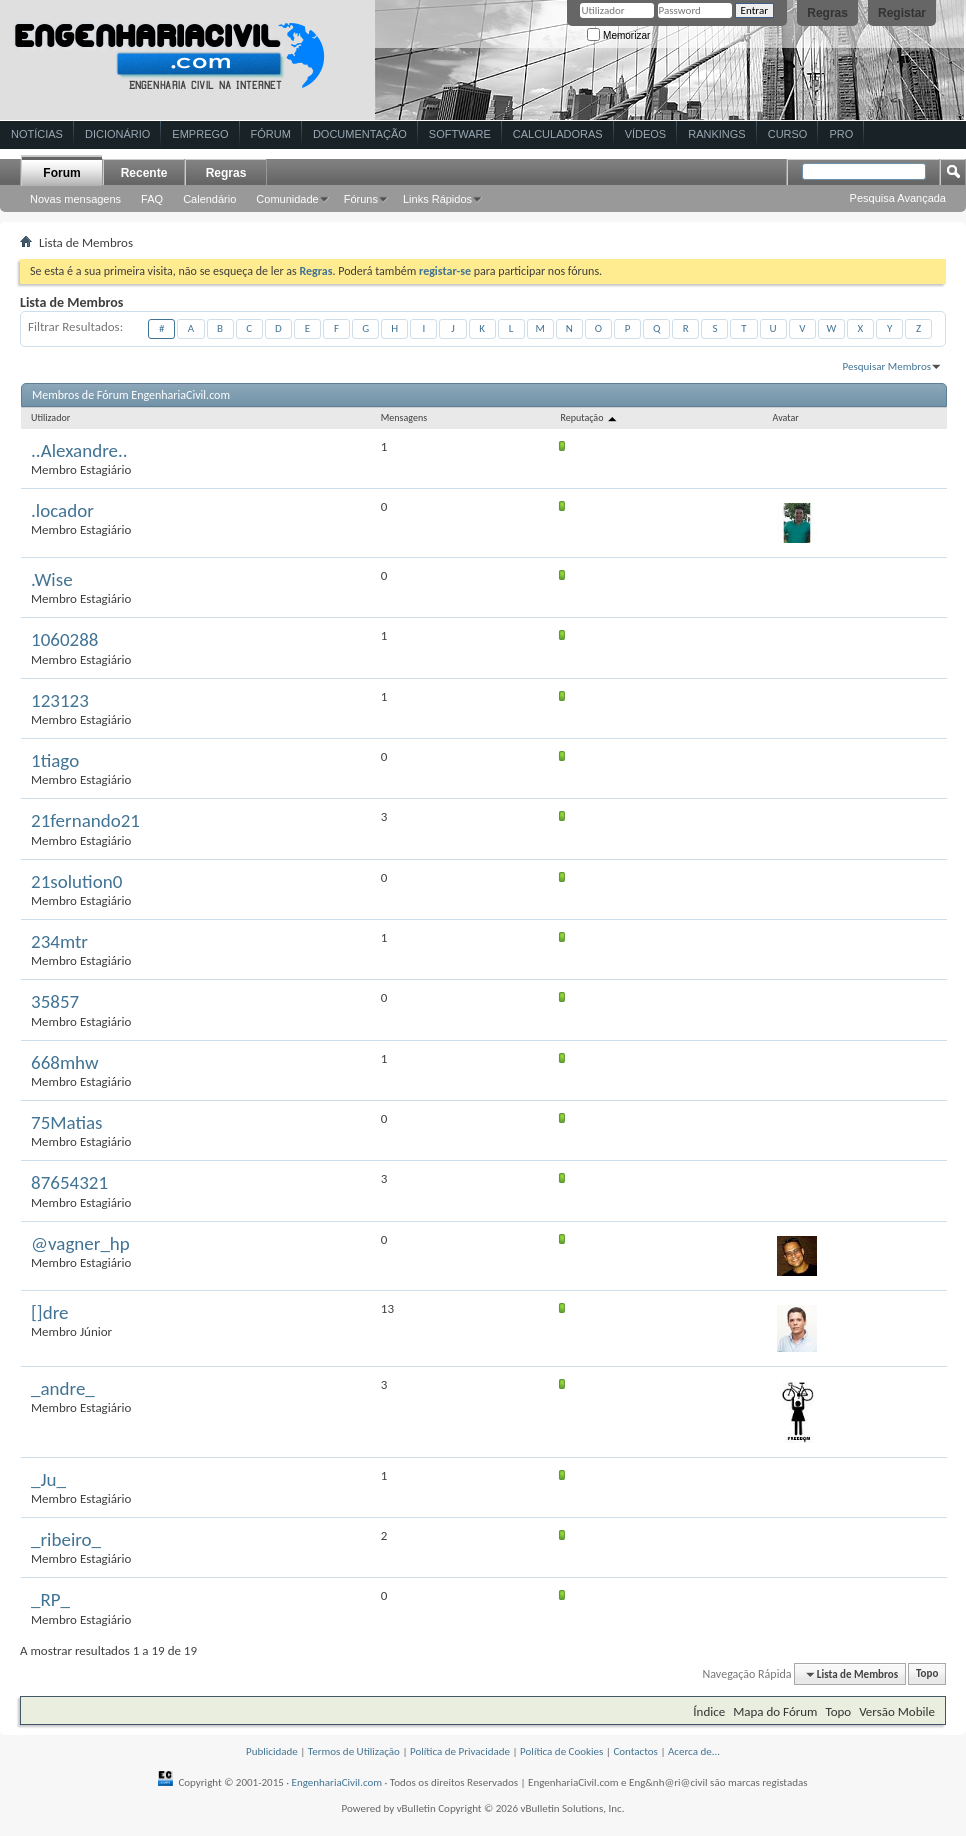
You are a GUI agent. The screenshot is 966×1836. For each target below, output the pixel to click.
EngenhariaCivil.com (337, 1782)
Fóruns (361, 199)
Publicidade (272, 1751)
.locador (62, 510)
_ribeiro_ (66, 1539)
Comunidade (287, 199)
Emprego (200, 134)
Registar (902, 13)
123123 (60, 700)
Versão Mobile (897, 1711)
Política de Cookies (561, 1751)
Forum (61, 173)
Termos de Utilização (354, 1751)
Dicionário (117, 134)
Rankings (716, 134)
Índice (709, 1711)
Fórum (271, 134)
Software (460, 134)
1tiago (55, 760)
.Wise (52, 579)
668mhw (65, 1062)
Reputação (589, 417)
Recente (144, 173)
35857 (55, 1001)
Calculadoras (558, 134)
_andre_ (63, 1388)
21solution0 (76, 881)
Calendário (209, 199)
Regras (827, 13)
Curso (788, 134)
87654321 (69, 1182)
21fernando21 (85, 820)
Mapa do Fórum (775, 1711)
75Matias (67, 1122)
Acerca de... (694, 1751)
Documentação (360, 134)
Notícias (37, 134)
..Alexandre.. (79, 450)
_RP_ (50, 1599)
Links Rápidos (437, 199)
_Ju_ (48, 1479)
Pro (841, 134)
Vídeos (646, 134)
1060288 (64, 639)
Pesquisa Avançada (898, 198)
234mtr (59, 941)
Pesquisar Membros (887, 366)
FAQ (152, 199)
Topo (927, 1674)
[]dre (49, 1312)
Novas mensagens (75, 199)
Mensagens (404, 417)
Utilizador (50, 417)
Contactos (635, 1751)
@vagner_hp (80, 1243)
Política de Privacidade (460, 1751)
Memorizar (618, 35)
